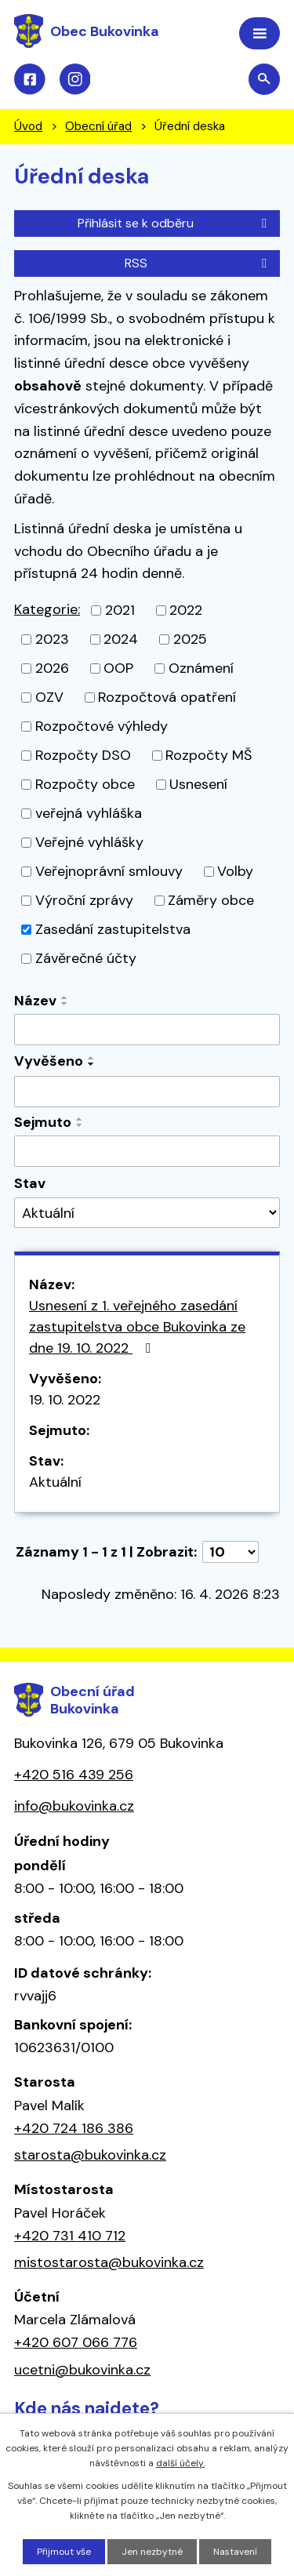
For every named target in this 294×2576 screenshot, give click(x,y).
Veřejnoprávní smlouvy (109, 871)
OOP (118, 668)
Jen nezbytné (152, 2551)
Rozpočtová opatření (167, 697)
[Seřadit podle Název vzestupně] (65, 997)
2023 (52, 639)
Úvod (28, 126)
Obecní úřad (98, 126)
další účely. (180, 2463)
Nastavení (235, 2551)
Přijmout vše (64, 2551)
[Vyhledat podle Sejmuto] (147, 1151)
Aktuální (55, 1482)
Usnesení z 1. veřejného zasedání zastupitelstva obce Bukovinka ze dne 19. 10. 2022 (137, 1326)
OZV (49, 697)
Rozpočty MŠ (208, 755)
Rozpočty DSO (83, 755)
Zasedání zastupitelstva (113, 929)
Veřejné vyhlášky (89, 842)
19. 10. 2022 (64, 1399)
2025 (190, 639)
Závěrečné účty (85, 958)
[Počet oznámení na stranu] (230, 1552)
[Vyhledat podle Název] (147, 1029)
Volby (235, 871)
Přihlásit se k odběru (175, 223)
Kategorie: (47, 609)
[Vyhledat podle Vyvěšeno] (147, 1091)
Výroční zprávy (84, 900)
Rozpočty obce (85, 784)
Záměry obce (211, 900)
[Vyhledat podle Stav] (147, 1212)
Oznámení (201, 668)
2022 (185, 610)
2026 (52, 668)
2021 (120, 610)
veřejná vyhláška (88, 813)
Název (35, 1000)
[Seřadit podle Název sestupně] (65, 1004)
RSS (198, 263)
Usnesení (198, 784)
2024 (120, 639)
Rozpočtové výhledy (101, 726)
